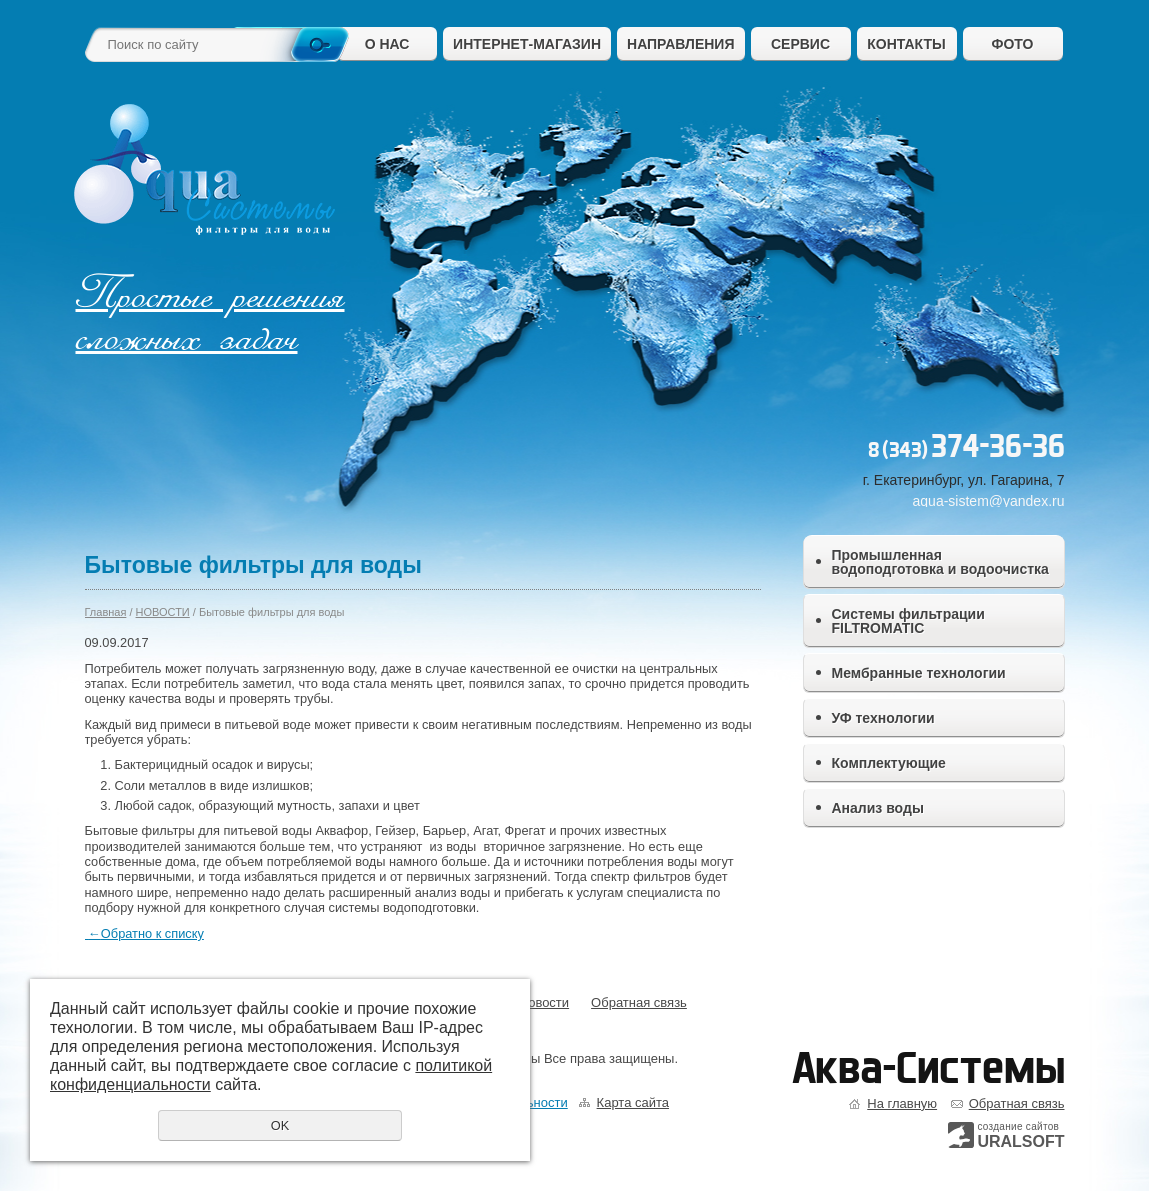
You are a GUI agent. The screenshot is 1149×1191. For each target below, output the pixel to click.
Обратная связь (639, 1002)
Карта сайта (633, 1102)
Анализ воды (878, 808)
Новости (544, 1002)
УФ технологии (883, 718)
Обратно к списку (144, 933)
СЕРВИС (800, 44)
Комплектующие (889, 763)
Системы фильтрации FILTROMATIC (908, 621)
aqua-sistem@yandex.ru (989, 501)
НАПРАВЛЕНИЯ (680, 44)
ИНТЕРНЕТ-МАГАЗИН (527, 44)
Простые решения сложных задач (210, 317)
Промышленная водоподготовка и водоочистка (940, 562)
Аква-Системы (929, 1068)
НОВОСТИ (163, 612)
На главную (902, 1103)
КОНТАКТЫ (906, 44)
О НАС (387, 44)
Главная (106, 612)
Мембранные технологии (919, 673)
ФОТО (1013, 44)
